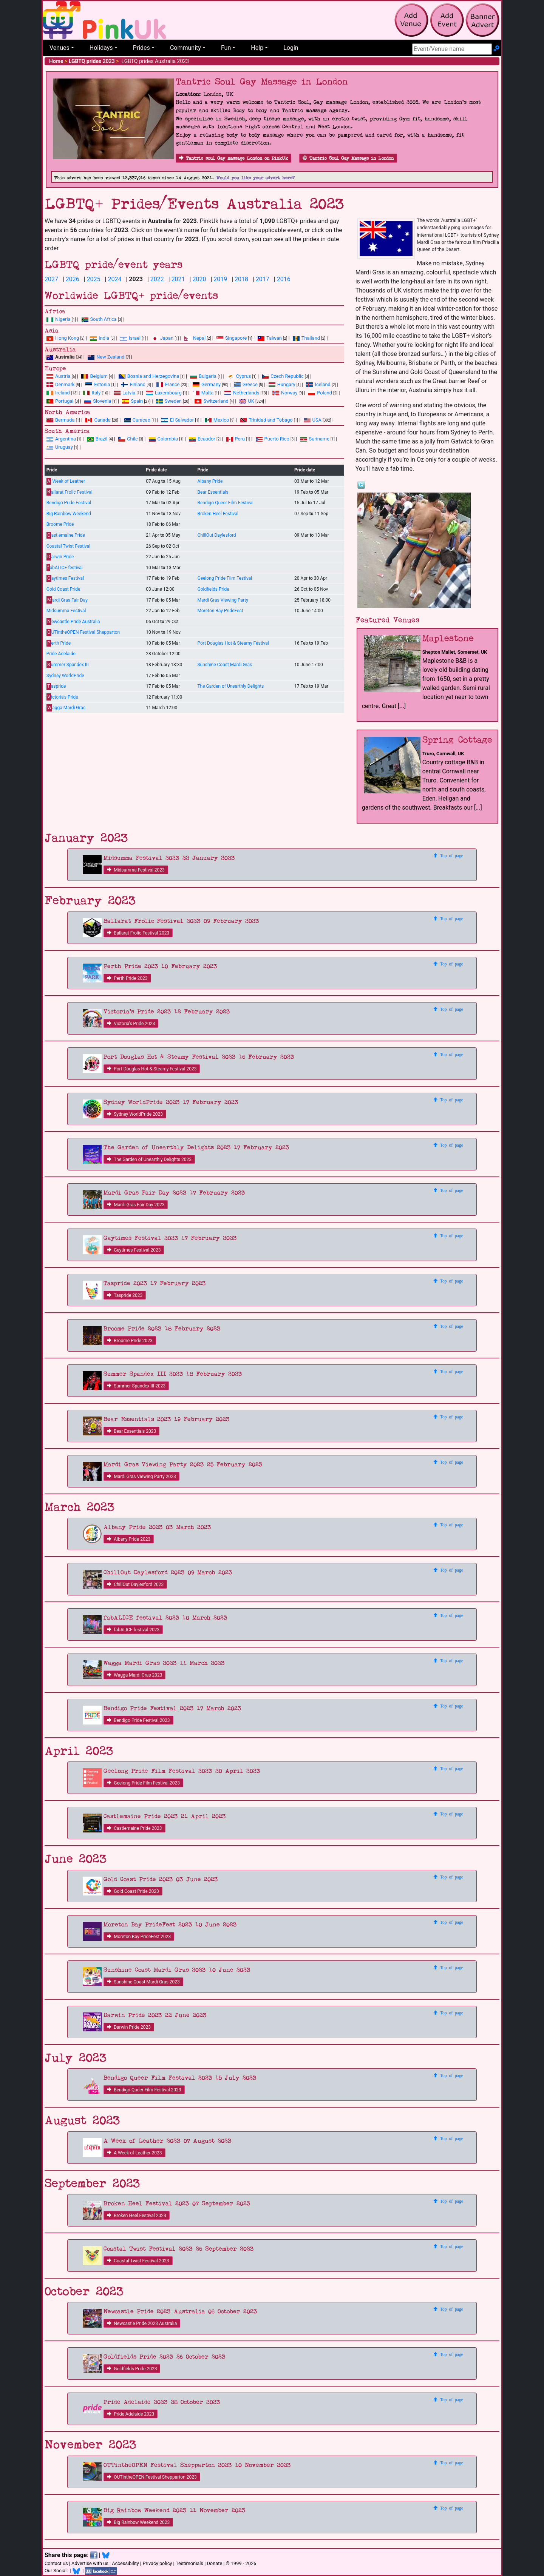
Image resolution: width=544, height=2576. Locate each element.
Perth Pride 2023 (127, 978)
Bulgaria (203, 376)
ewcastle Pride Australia (73, 621)
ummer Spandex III (67, 664)
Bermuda (60, 420)
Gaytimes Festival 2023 (134, 1250)
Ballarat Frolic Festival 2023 (138, 933)
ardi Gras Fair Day (67, 600)
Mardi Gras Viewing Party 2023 (141, 1476)
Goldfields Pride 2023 (132, 2368)
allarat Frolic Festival (69, 492)
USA (312, 420)
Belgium (94, 376)
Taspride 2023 (124, 1295)
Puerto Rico (272, 439)
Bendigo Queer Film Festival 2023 (144, 2090)
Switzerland (211, 401)
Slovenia (97, 401)
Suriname (314, 439)
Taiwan (270, 338)
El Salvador (177, 420)
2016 (284, 279)
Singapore (231, 338)
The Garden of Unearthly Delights (230, 686)
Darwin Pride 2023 (129, 2027)
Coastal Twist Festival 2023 (138, 2260)
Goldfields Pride (213, 589)
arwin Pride (60, 556)
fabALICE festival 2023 (133, 1629)
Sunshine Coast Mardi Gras (224, 664)
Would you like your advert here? (255, 178)
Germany (207, 384)
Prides (141, 47)
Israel (130, 338)
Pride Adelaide (61, 653)
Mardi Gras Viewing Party (222, 600)
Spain (132, 401)
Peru (235, 439)
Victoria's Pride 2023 (131, 1023)
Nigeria (58, 319)
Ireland (58, 393)
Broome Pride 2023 (130, 1340)
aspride (56, 686)
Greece (246, 384)
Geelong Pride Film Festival (224, 578)
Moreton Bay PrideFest (220, 610)
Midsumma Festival (66, 610)
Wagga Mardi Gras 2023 (134, 1675)
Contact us (56, 2563)
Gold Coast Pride (63, 589)
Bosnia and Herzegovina (149, 376)
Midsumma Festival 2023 (136, 870)
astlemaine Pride (65, 535)
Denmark (60, 384)
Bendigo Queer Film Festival (225, 502)
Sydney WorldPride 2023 (135, 1114)
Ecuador (202, 439)
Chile (128, 439)
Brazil (97, 439)
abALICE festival (64, 567)
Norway (284, 393)
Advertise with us (89, 2563)
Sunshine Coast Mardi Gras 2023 (143, 1982)
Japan (162, 338)
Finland (133, 384)
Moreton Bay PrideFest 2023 (139, 1936)
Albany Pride (210, 481)
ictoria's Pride (62, 697)
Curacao (137, 420)
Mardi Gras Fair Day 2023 (135, 1204)
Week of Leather (65, 481)
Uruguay (59, 447)
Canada (98, 420)
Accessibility (125, 2563)
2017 (262, 279)
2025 (93, 279)
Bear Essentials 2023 (131, 1431)
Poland (320, 393)
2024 (114, 279)
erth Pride (58, 643)
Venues (59, 47)
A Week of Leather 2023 (134, 2153)
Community (185, 47)
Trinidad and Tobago (266, 420)
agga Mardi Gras (65, 707)
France (168, 384)
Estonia (97, 384)
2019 (220, 279)
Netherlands (241, 393)
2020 (199, 279)
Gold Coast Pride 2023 (133, 1891)
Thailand (306, 338)
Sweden (169, 401)
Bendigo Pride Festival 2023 (138, 1720)
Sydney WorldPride (65, 675)
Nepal (195, 338)
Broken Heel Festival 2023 (136, 2215)
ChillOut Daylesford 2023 (135, 1584)
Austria (58, 376)
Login (290, 47)
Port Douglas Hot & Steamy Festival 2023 (151, 1069)
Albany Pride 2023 (128, 1539)
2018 (241, 279)
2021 (178, 279)
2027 (51, 279)
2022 (157, 279)
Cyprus (239, 376)
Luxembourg (164, 393)
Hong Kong (62, 338)
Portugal (59, 401)
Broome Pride (60, 524)
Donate (214, 2563)
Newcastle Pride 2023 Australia (142, 2323)
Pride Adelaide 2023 (130, 2414)
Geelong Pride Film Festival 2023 (143, 1783)
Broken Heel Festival (217, 513)
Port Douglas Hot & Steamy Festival (233, 643)
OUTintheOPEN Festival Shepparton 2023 (152, 2477)
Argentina (61, 439)
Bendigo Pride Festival (68, 502)
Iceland (318, 384)
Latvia (124, 393)
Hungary (282, 384)
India (99, 338)
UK (247, 401)
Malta (203, 393)
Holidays (101, 47)
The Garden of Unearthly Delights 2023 (149, 1159)
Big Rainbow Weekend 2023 (138, 2522)
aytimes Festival (65, 578)
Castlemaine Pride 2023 (134, 1828)
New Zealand (106, 357)
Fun (226, 47)
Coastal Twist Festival (68, 546)
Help (257, 47)
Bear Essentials (212, 492)
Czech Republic (282, 376)
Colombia (163, 439)
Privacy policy (157, 2563)
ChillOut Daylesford (216, 535)
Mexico (217, 420)
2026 (72, 279)
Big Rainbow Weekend (68, 513)
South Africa (99, 319)
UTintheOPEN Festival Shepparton (83, 632)
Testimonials (189, 2563)
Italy (91, 393)
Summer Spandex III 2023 (136, 1386)
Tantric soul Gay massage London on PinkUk (233, 158)
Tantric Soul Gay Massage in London (348, 158)
